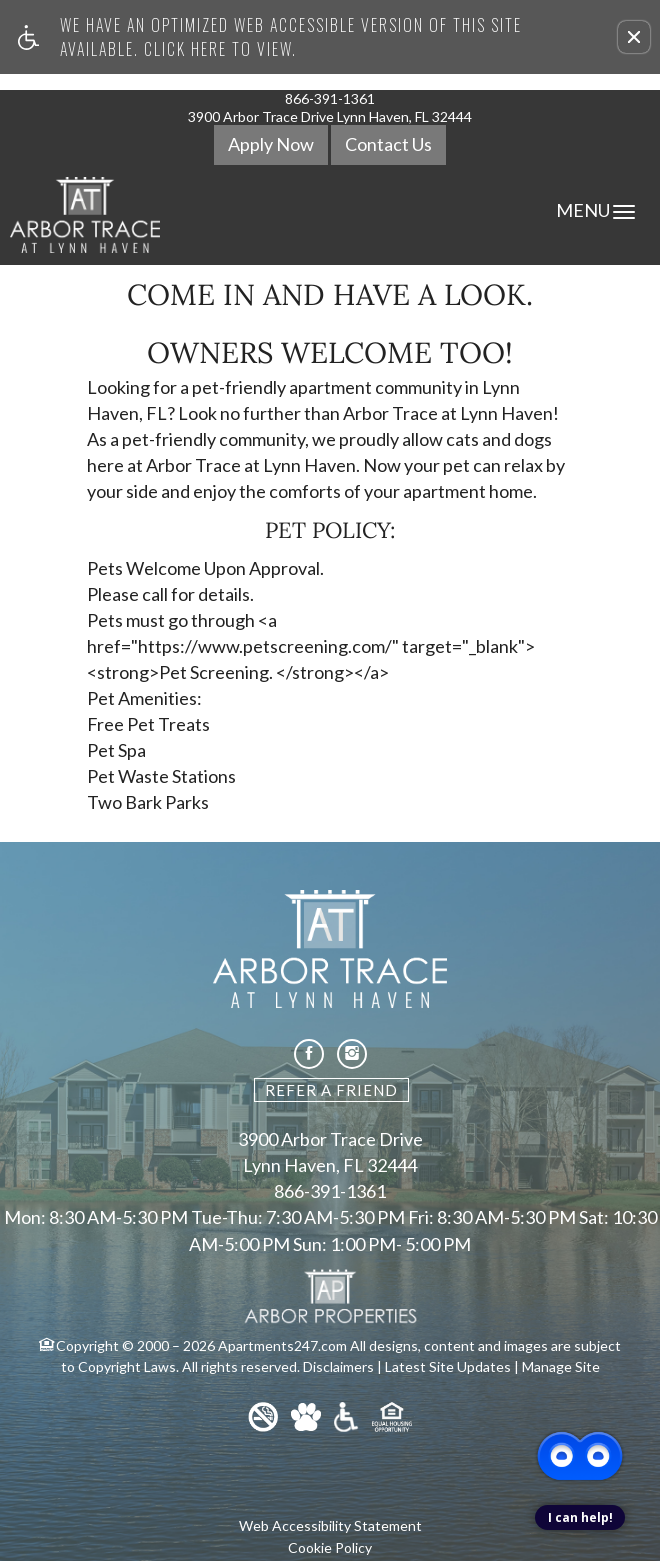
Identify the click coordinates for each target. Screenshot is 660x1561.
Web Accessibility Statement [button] (330, 1525)
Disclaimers (338, 1366)
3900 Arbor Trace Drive (330, 1140)
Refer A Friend (331, 1090)
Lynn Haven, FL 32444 (330, 1166)
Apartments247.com (282, 1345)
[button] (634, 37)
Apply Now (271, 144)
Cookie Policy (330, 1547)
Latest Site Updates (448, 1366)
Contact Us (388, 144)
